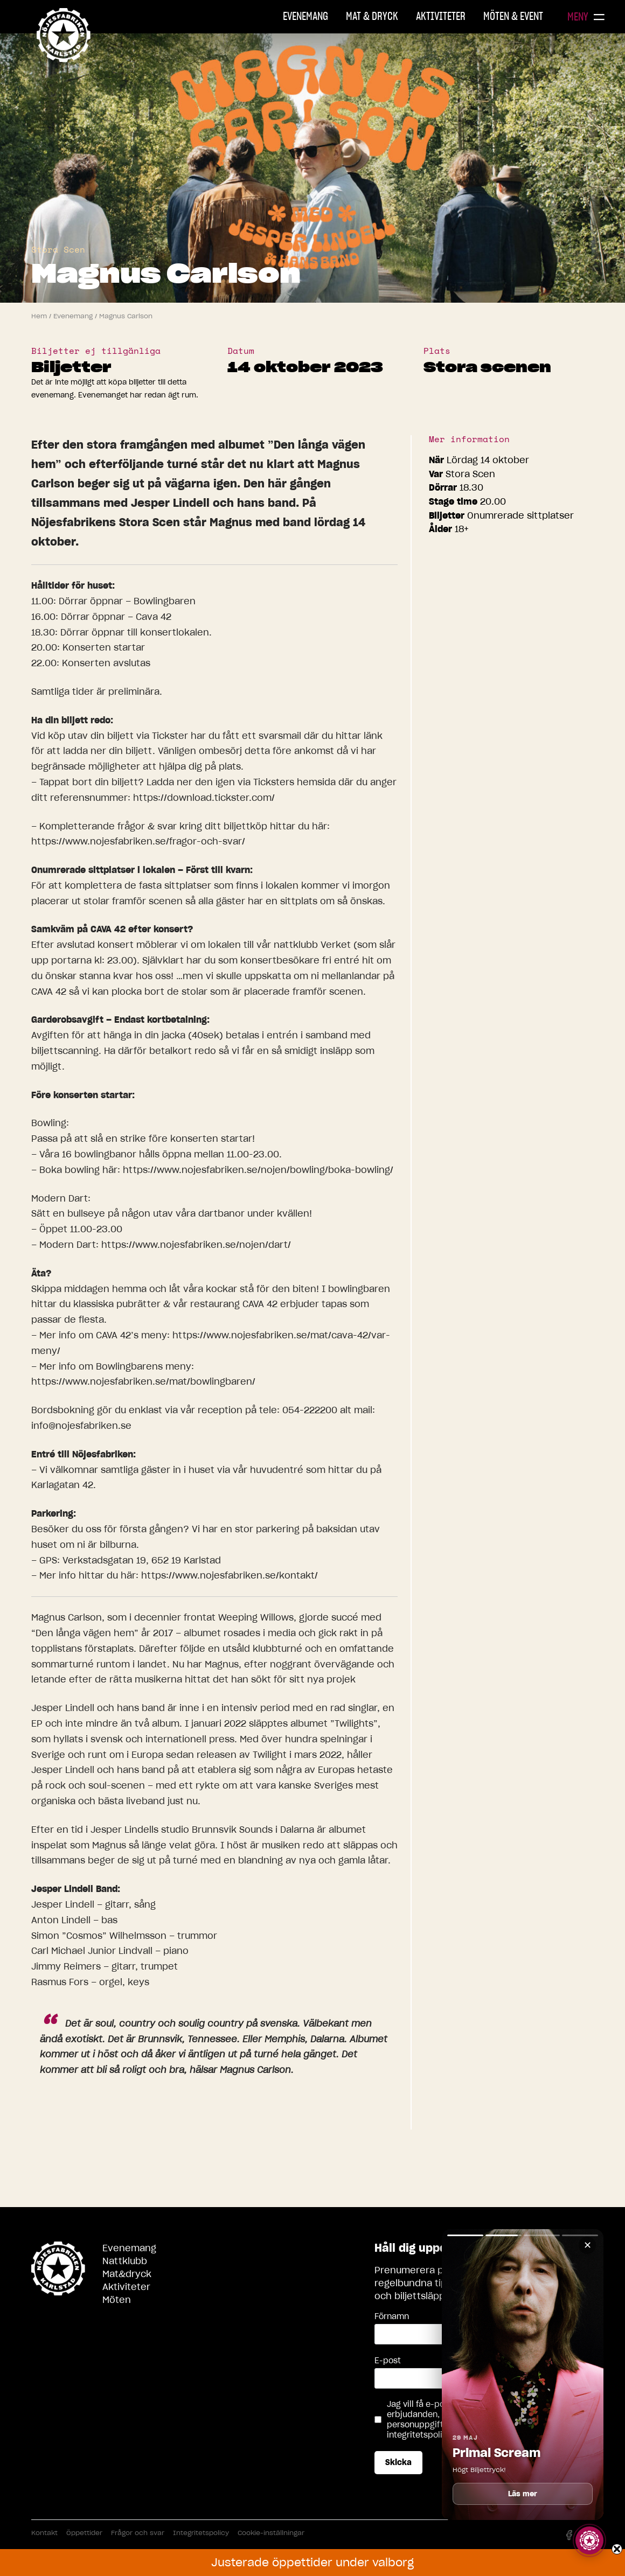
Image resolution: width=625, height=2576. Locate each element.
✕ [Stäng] (588, 2245)
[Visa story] (589, 2540)
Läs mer (523, 2493)
